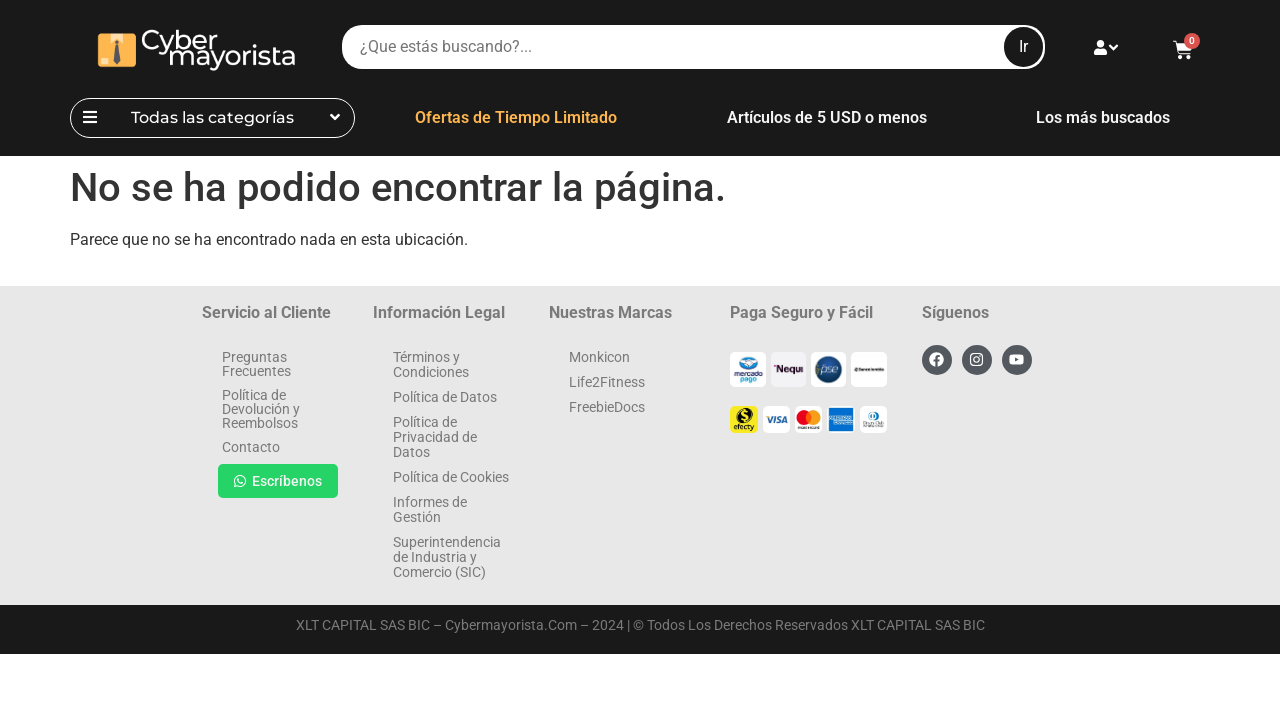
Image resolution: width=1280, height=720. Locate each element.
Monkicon (599, 357)
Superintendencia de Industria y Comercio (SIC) (447, 557)
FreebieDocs (607, 407)
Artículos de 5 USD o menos (827, 117)
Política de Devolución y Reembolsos (261, 409)
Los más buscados (1103, 117)
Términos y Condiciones (431, 364)
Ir (1023, 46)
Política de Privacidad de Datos (435, 437)
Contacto (251, 447)
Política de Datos (445, 397)
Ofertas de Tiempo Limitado (516, 117)
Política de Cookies (451, 477)
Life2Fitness (607, 382)
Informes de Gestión (430, 509)
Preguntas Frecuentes (256, 364)
